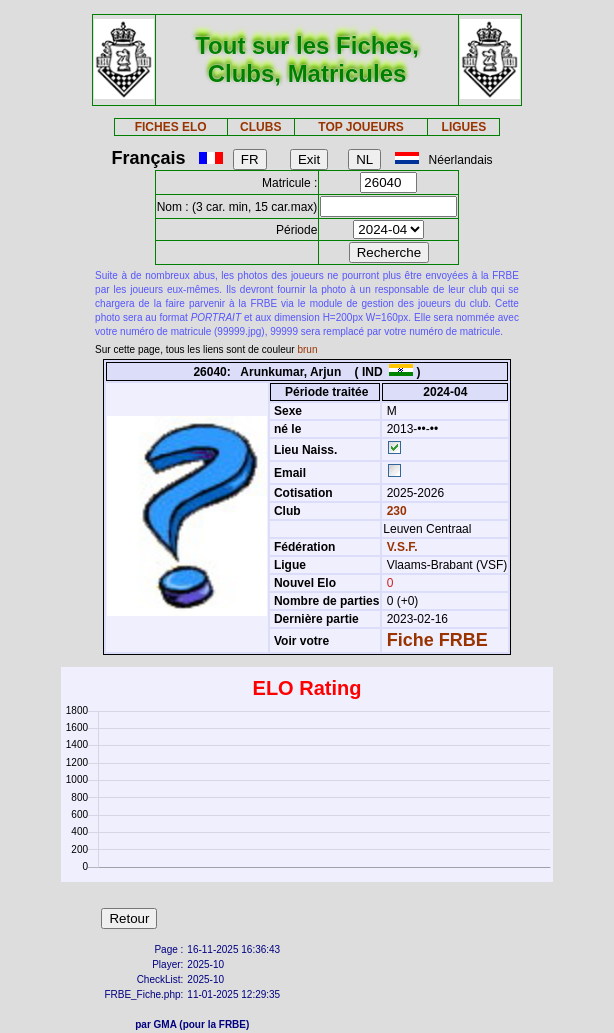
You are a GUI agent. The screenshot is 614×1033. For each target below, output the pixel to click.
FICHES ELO (171, 127)
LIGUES (464, 127)
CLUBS (260, 127)
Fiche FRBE (437, 640)
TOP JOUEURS (361, 127)
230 (394, 511)
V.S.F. (402, 547)
